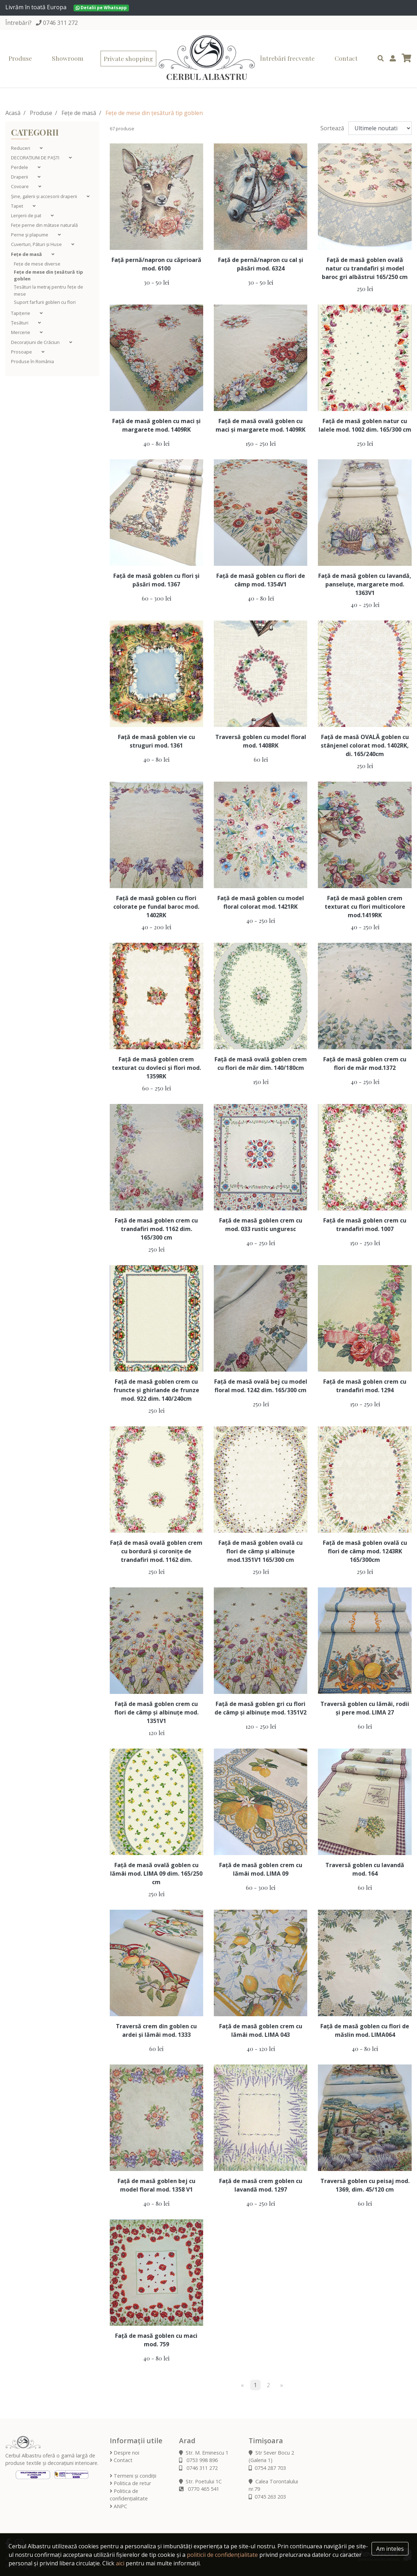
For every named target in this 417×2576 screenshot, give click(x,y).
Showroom (67, 58)
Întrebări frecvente (287, 58)
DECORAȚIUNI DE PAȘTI (35, 157)
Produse (20, 58)
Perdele (20, 167)
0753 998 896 (198, 2460)
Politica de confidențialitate (129, 2495)
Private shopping (128, 58)
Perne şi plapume (30, 234)
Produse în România (32, 361)
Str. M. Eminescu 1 (203, 2452)
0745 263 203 (267, 2496)
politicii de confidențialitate (222, 2555)
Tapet (17, 206)
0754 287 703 (267, 2468)
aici (120, 2563)
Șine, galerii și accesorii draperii (44, 196)
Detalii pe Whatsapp (101, 8)
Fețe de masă (78, 113)
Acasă (13, 113)
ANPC (118, 2506)
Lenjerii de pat (26, 215)
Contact (346, 58)
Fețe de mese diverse (37, 264)
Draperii (20, 177)
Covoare (20, 186)
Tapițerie (21, 313)
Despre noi (124, 2452)
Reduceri (21, 148)
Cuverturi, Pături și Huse (37, 244)
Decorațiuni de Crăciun (36, 342)
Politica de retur (130, 2483)
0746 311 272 (60, 23)
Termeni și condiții (133, 2475)
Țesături (20, 322)
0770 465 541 (199, 2488)
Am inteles (390, 2549)
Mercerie (21, 332)
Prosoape (22, 352)
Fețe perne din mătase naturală (44, 225)
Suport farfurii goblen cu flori (45, 302)
